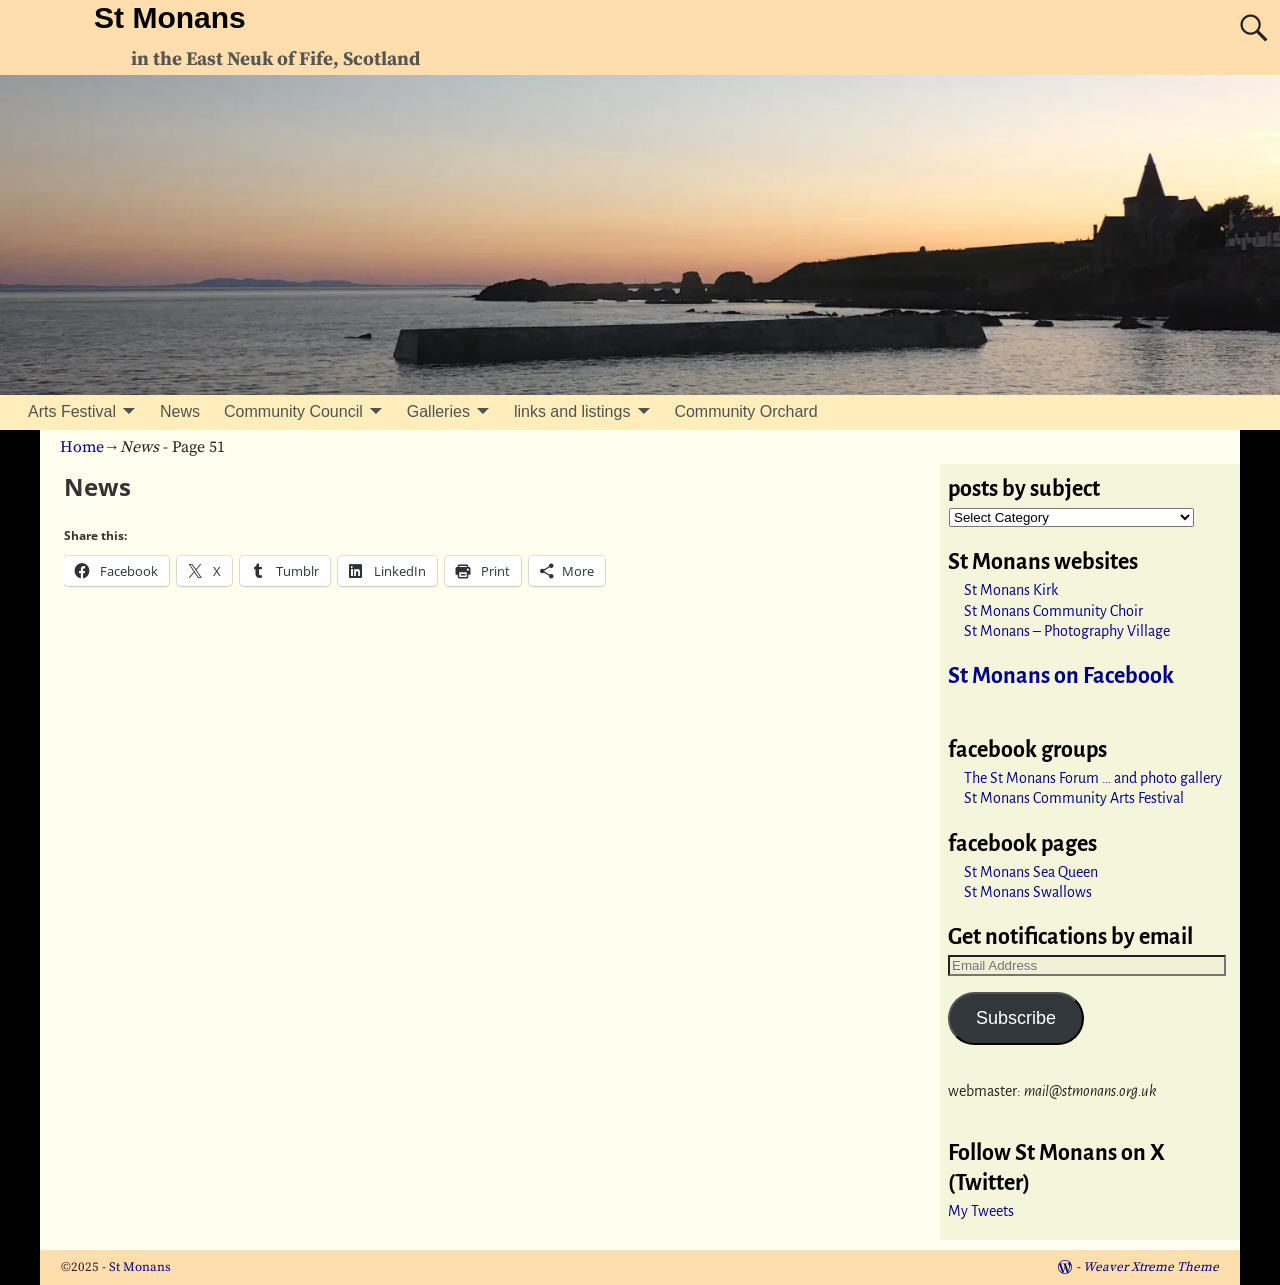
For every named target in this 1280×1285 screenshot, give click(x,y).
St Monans (170, 17)
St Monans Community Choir (1053, 611)
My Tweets (981, 1211)
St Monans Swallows (1028, 892)
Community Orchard (745, 411)
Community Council (293, 411)
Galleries (438, 411)
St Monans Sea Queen (1031, 872)
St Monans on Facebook (1061, 676)
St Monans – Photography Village (1067, 631)
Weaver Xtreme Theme (1151, 1267)
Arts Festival (72, 411)
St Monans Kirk (1011, 590)
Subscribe (1016, 1018)
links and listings (572, 411)
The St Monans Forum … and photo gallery (1093, 778)
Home (82, 447)
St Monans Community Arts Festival (1074, 798)
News (180, 411)
